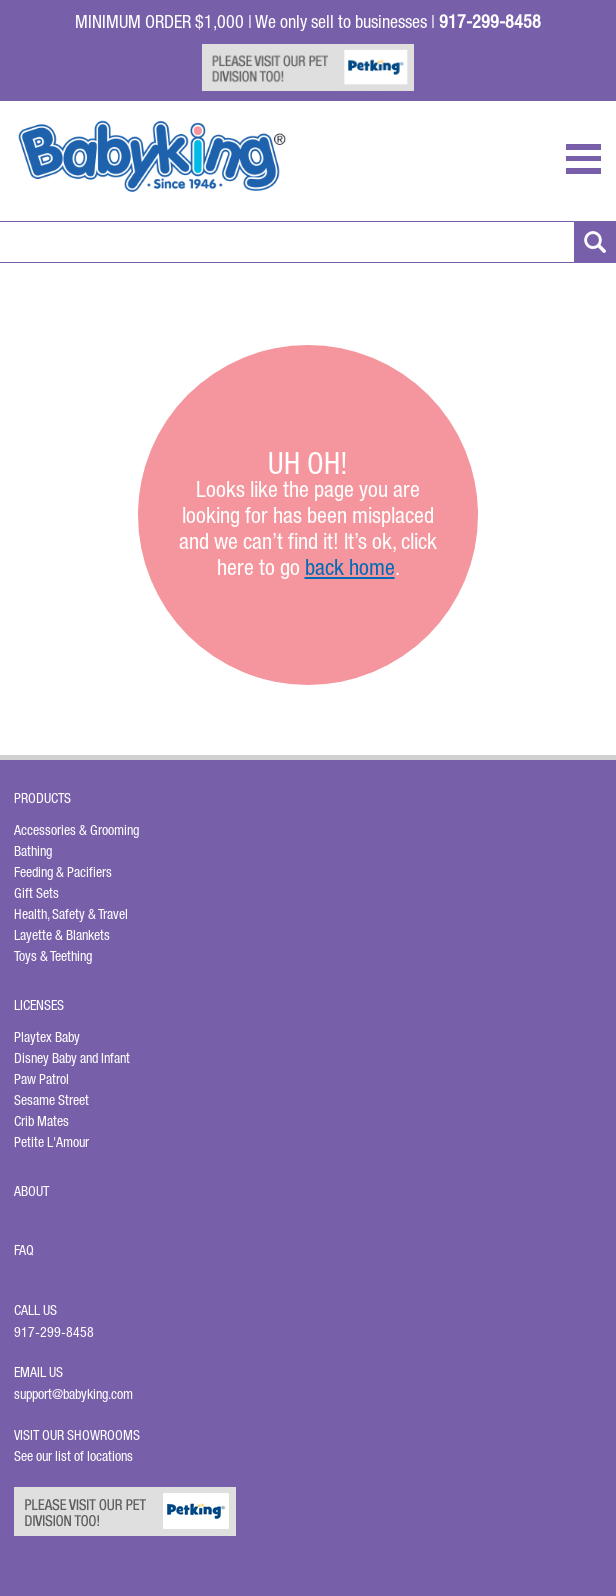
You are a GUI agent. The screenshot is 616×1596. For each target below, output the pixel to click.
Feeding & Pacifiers (63, 872)
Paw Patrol (41, 1079)
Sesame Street (51, 1100)
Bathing (33, 851)
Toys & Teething (53, 956)
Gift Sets (36, 893)
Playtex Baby (47, 1037)
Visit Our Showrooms (80, 1435)
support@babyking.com (73, 1394)
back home (350, 567)
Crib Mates (41, 1121)
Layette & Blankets (62, 935)
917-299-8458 (54, 1332)
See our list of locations (73, 1456)
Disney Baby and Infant (72, 1058)
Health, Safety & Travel (71, 914)
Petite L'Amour (51, 1142)
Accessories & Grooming (76, 830)
